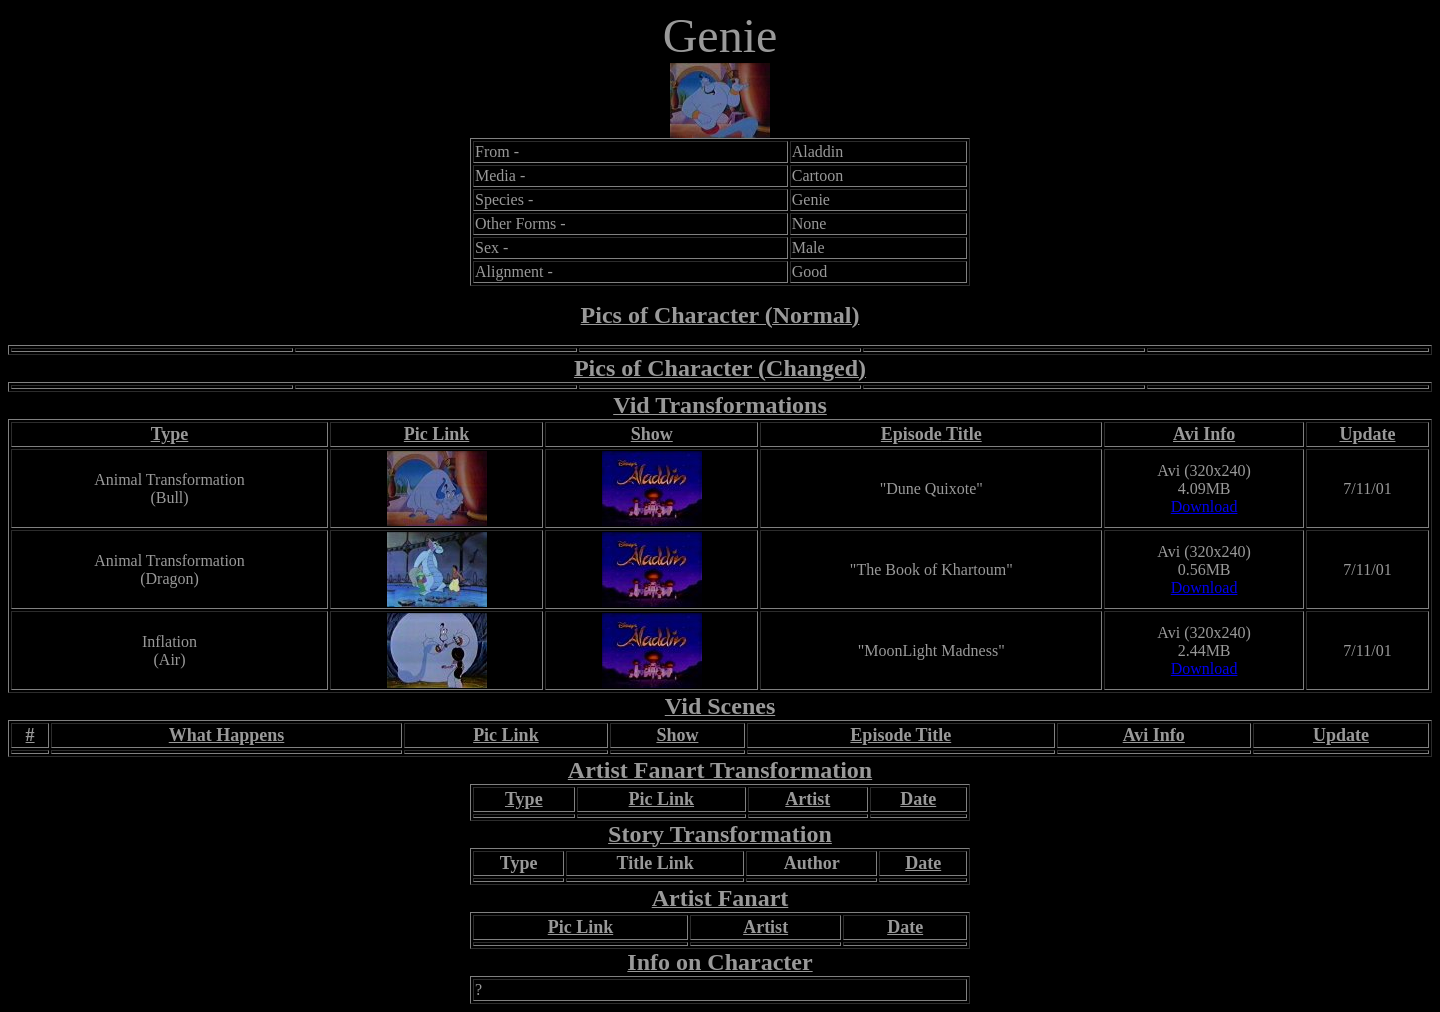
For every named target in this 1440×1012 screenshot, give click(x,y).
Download (1204, 506)
